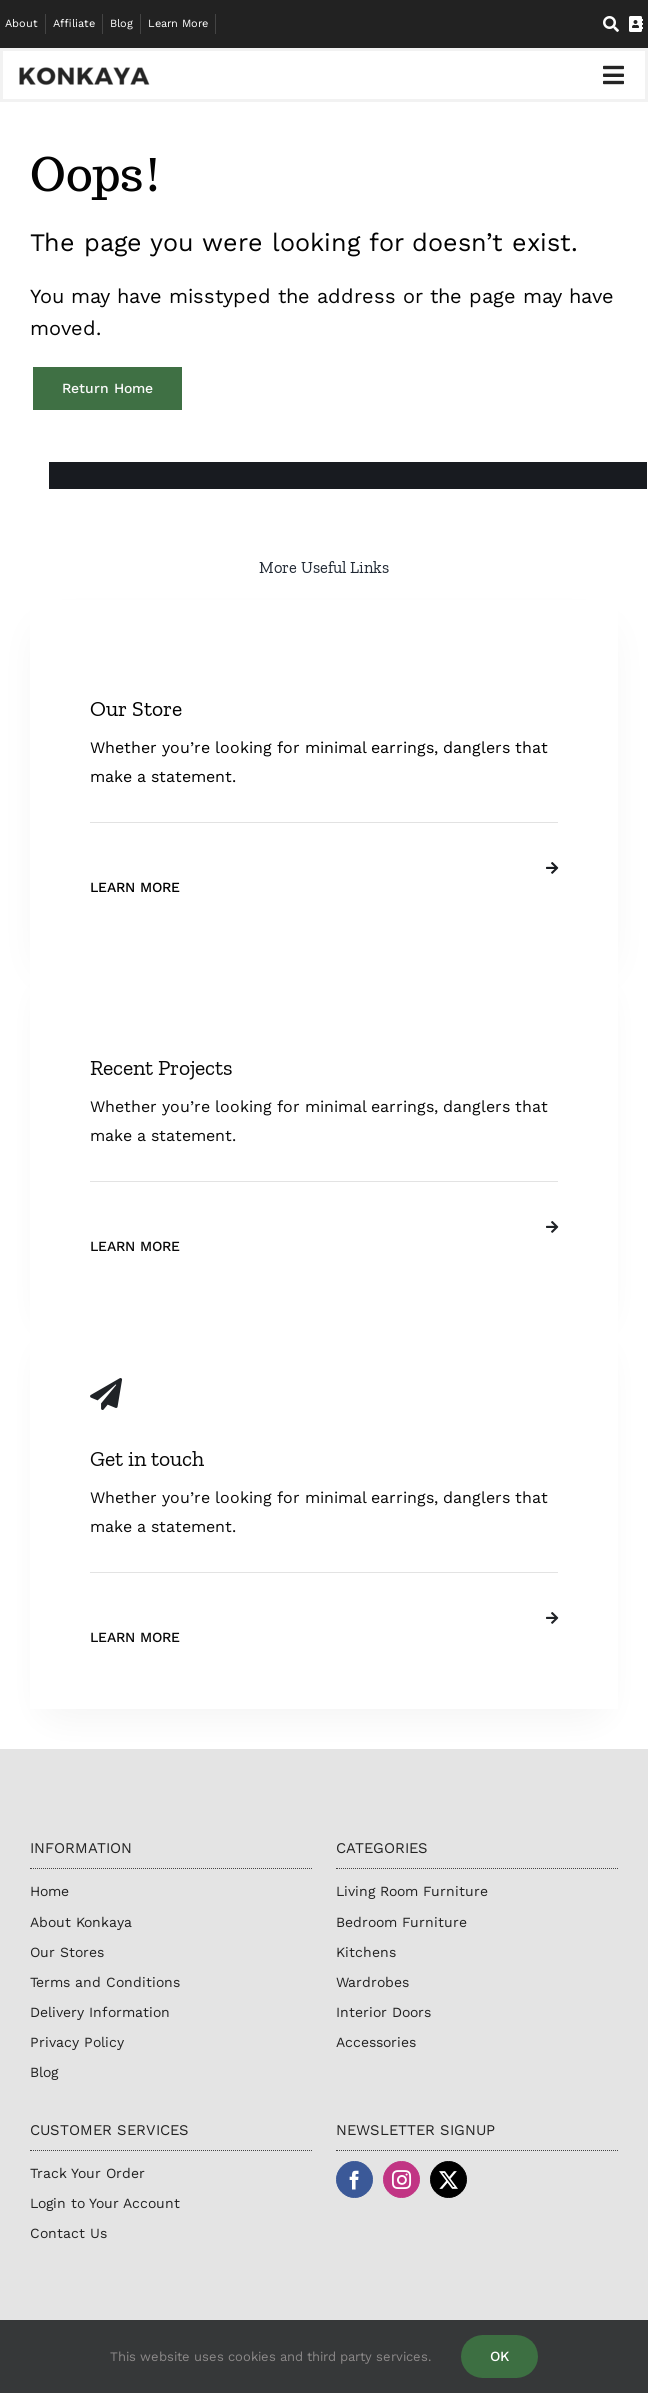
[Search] (611, 24)
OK (499, 2356)
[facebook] (354, 2179)
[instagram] (401, 2179)
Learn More (135, 887)
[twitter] (448, 2179)
